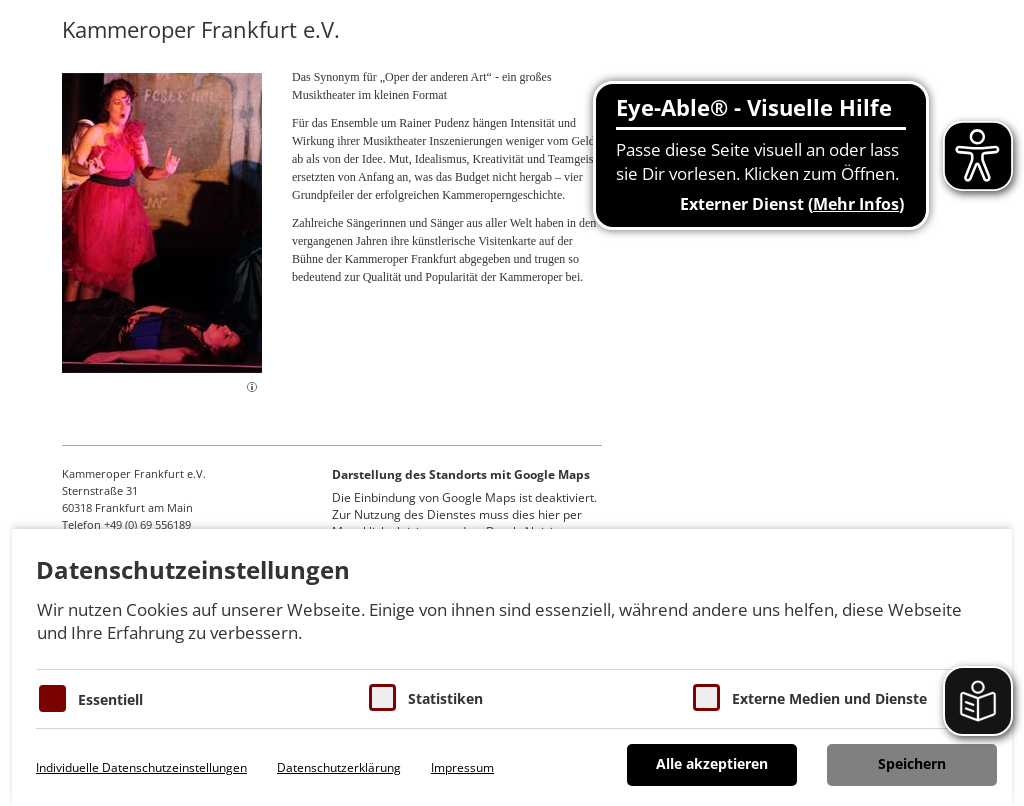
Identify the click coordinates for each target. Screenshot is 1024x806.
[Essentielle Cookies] (52, 698)
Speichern (912, 763)
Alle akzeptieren (712, 763)
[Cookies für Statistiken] (382, 697)
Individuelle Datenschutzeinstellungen (141, 767)
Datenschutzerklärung (339, 767)
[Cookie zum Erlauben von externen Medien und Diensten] (706, 697)
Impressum (462, 767)
